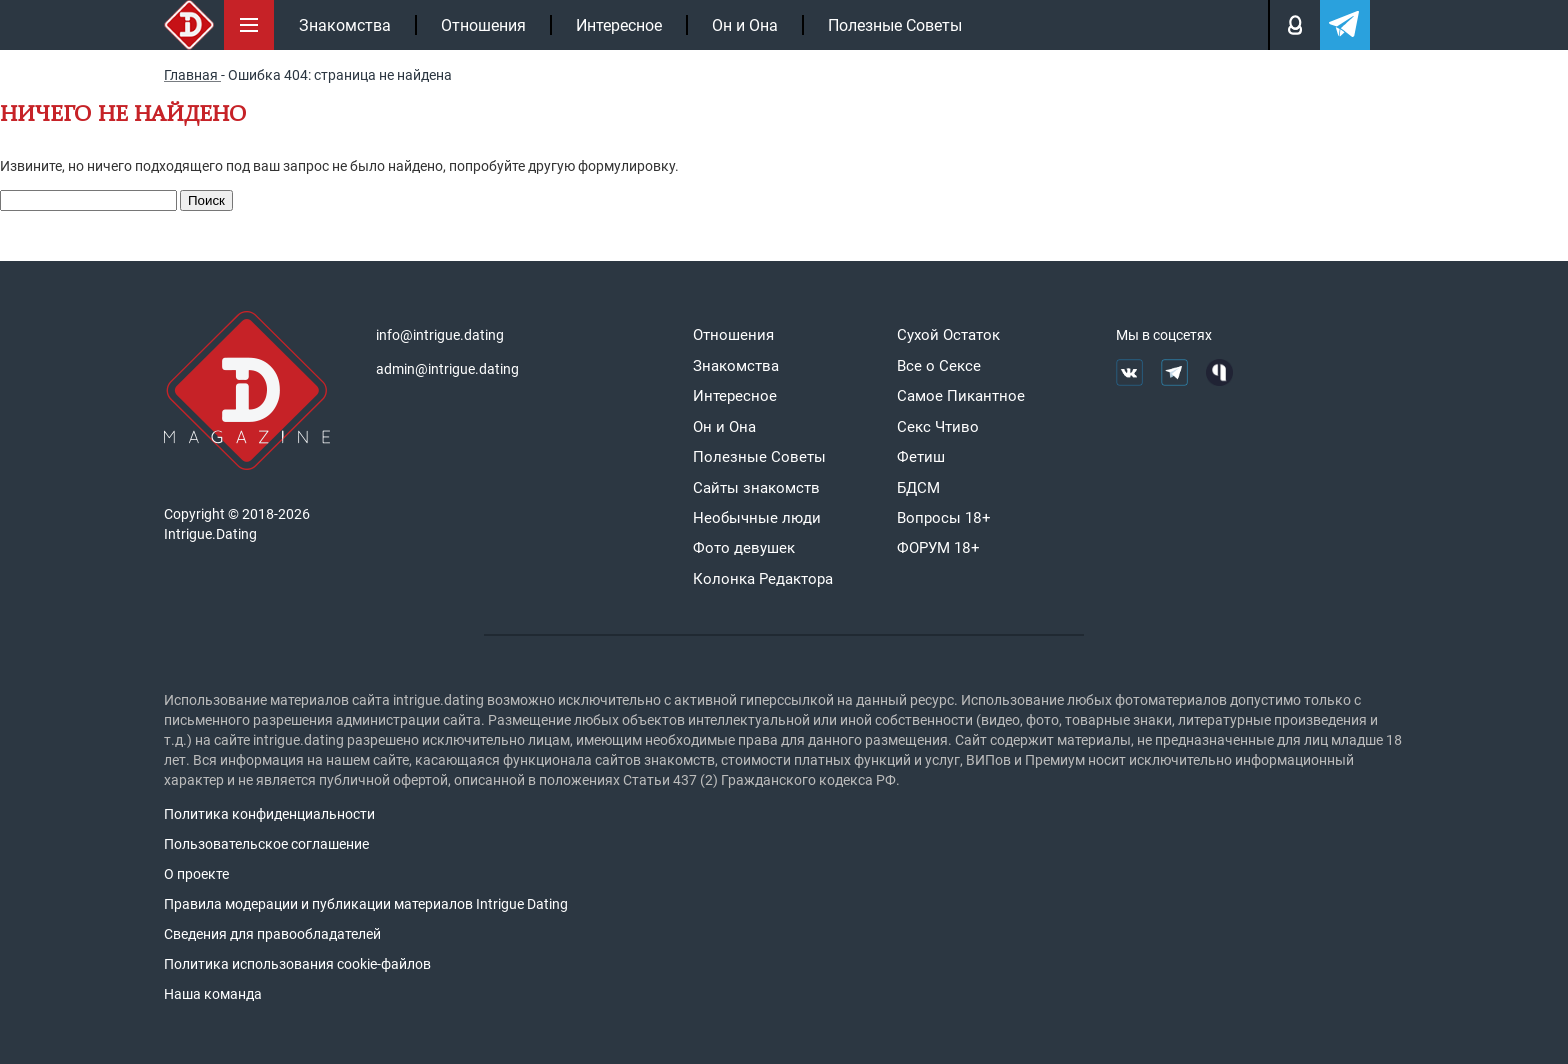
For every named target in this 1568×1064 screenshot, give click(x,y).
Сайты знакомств (756, 488)
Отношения (483, 25)
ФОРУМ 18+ (938, 548)
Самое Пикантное (961, 396)
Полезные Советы (895, 25)
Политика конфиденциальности (269, 814)
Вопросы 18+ (944, 518)
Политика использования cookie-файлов (297, 964)
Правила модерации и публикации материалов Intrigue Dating (366, 904)
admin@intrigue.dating (447, 369)
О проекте (196, 874)
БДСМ (918, 488)
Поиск (206, 200)
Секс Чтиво (938, 427)
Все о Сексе (939, 366)
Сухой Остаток (948, 335)
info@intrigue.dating (440, 335)
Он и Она (745, 25)
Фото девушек (744, 548)
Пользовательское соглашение (266, 844)
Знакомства (345, 25)
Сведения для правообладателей (272, 934)
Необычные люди (757, 518)
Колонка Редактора (763, 579)
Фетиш (921, 457)
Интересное (619, 25)
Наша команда (213, 994)
